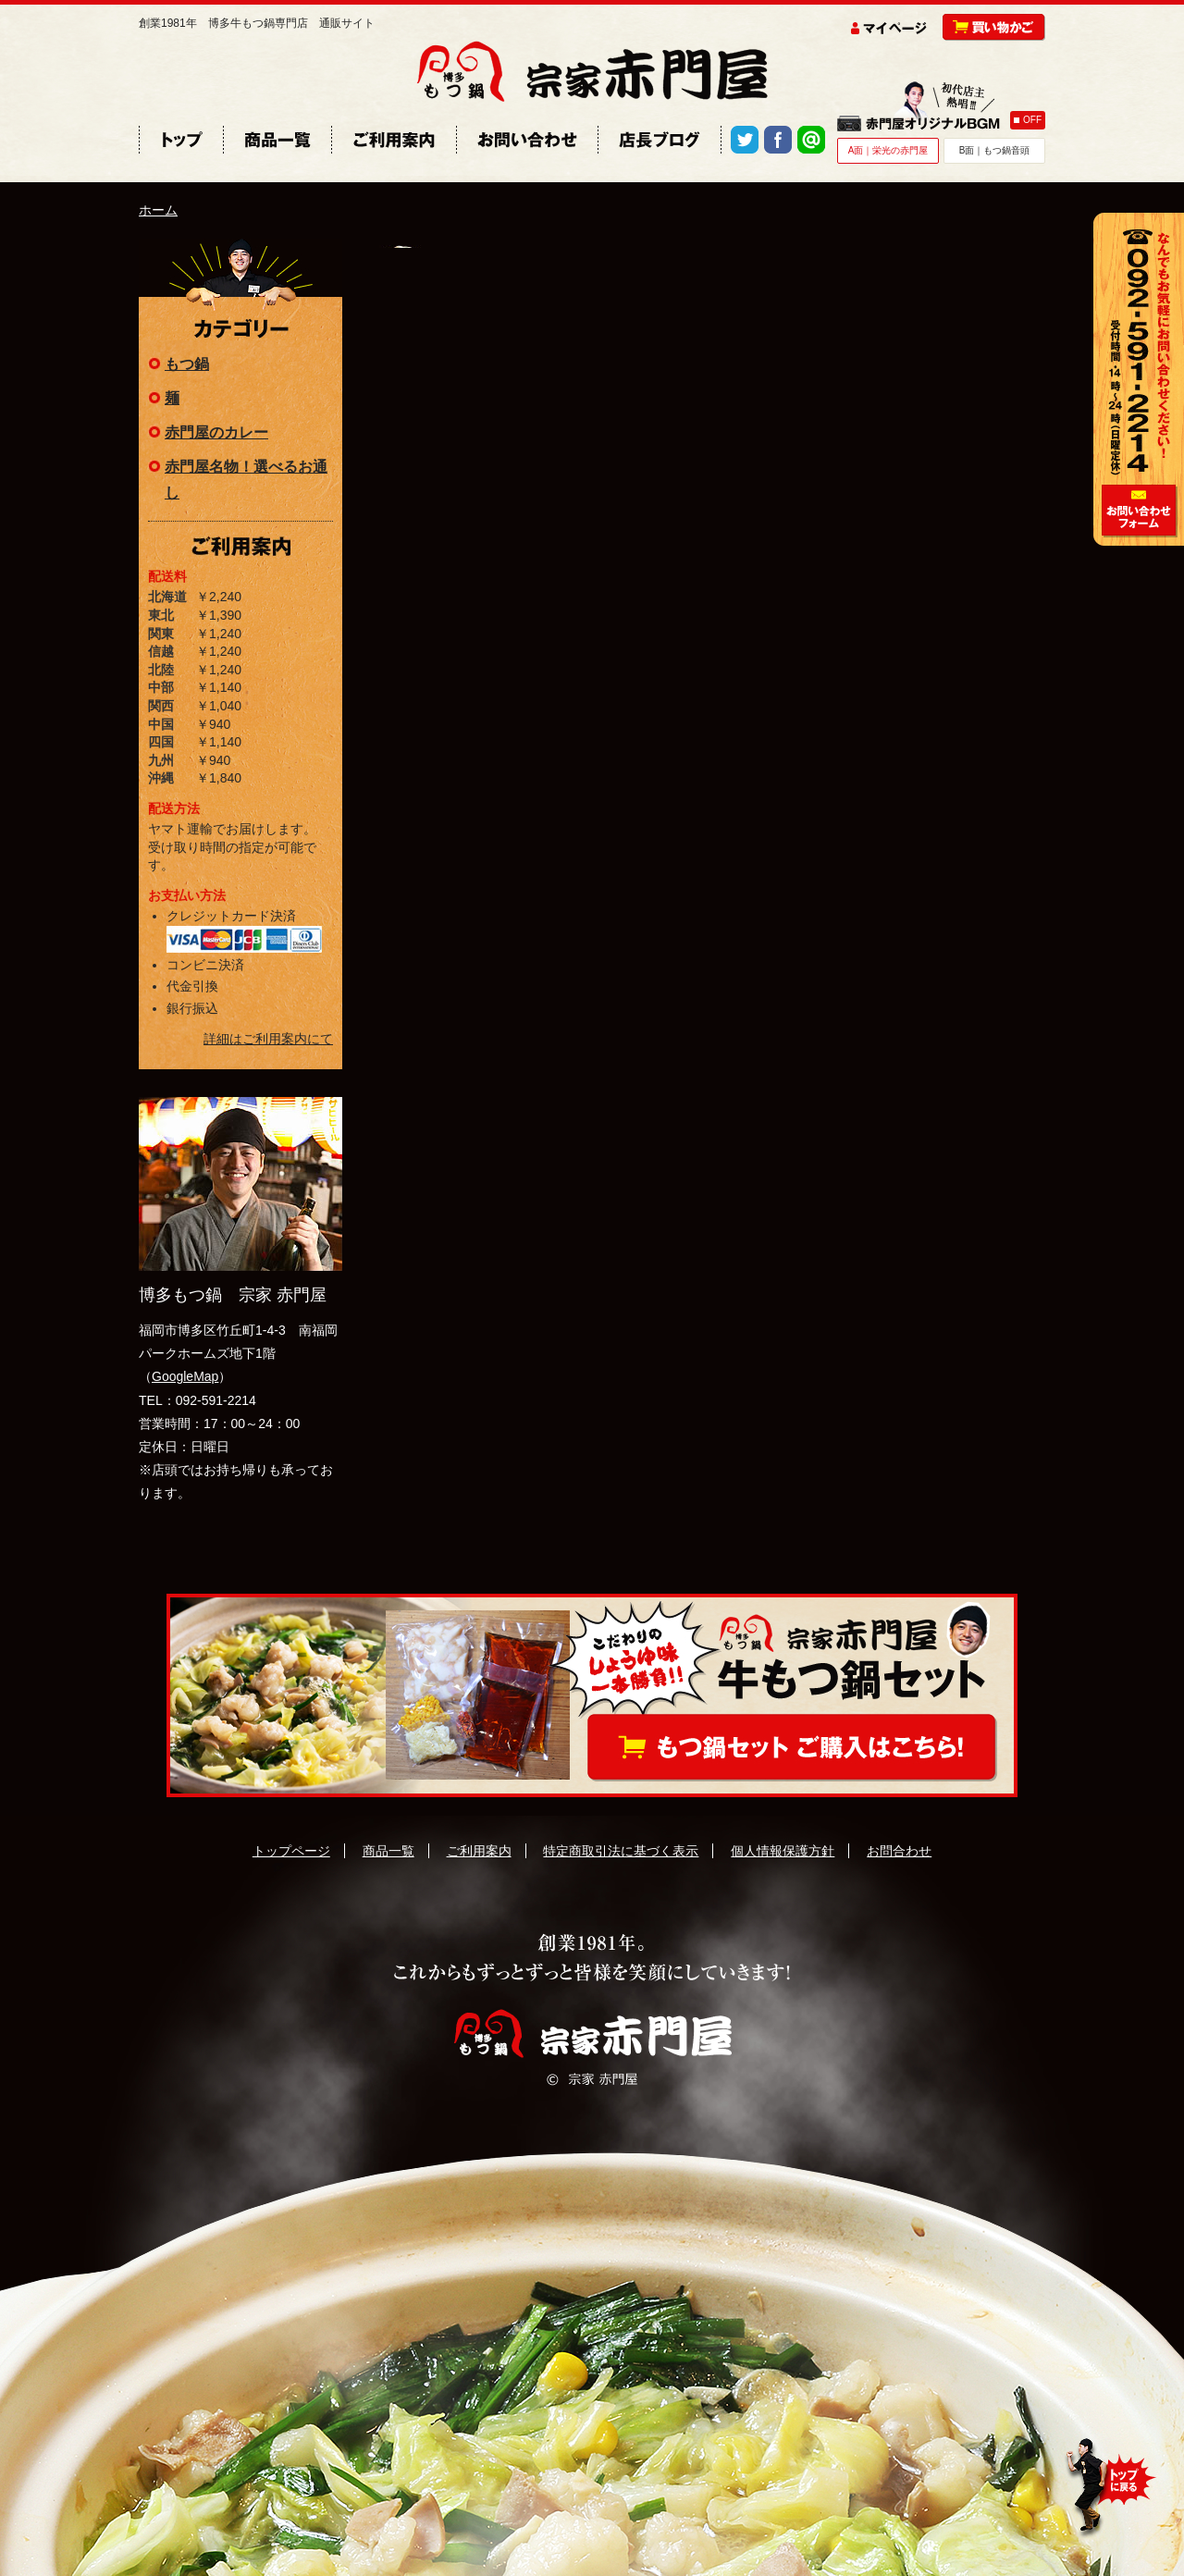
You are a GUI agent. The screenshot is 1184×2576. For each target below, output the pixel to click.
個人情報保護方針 (782, 1850)
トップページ (291, 1850)
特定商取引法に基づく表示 (620, 1850)
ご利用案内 (479, 1850)
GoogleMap (185, 1376)
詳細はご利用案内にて (268, 1038)
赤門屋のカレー (216, 432)
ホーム (158, 210)
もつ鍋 (187, 364)
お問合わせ (899, 1850)
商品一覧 (388, 1850)
